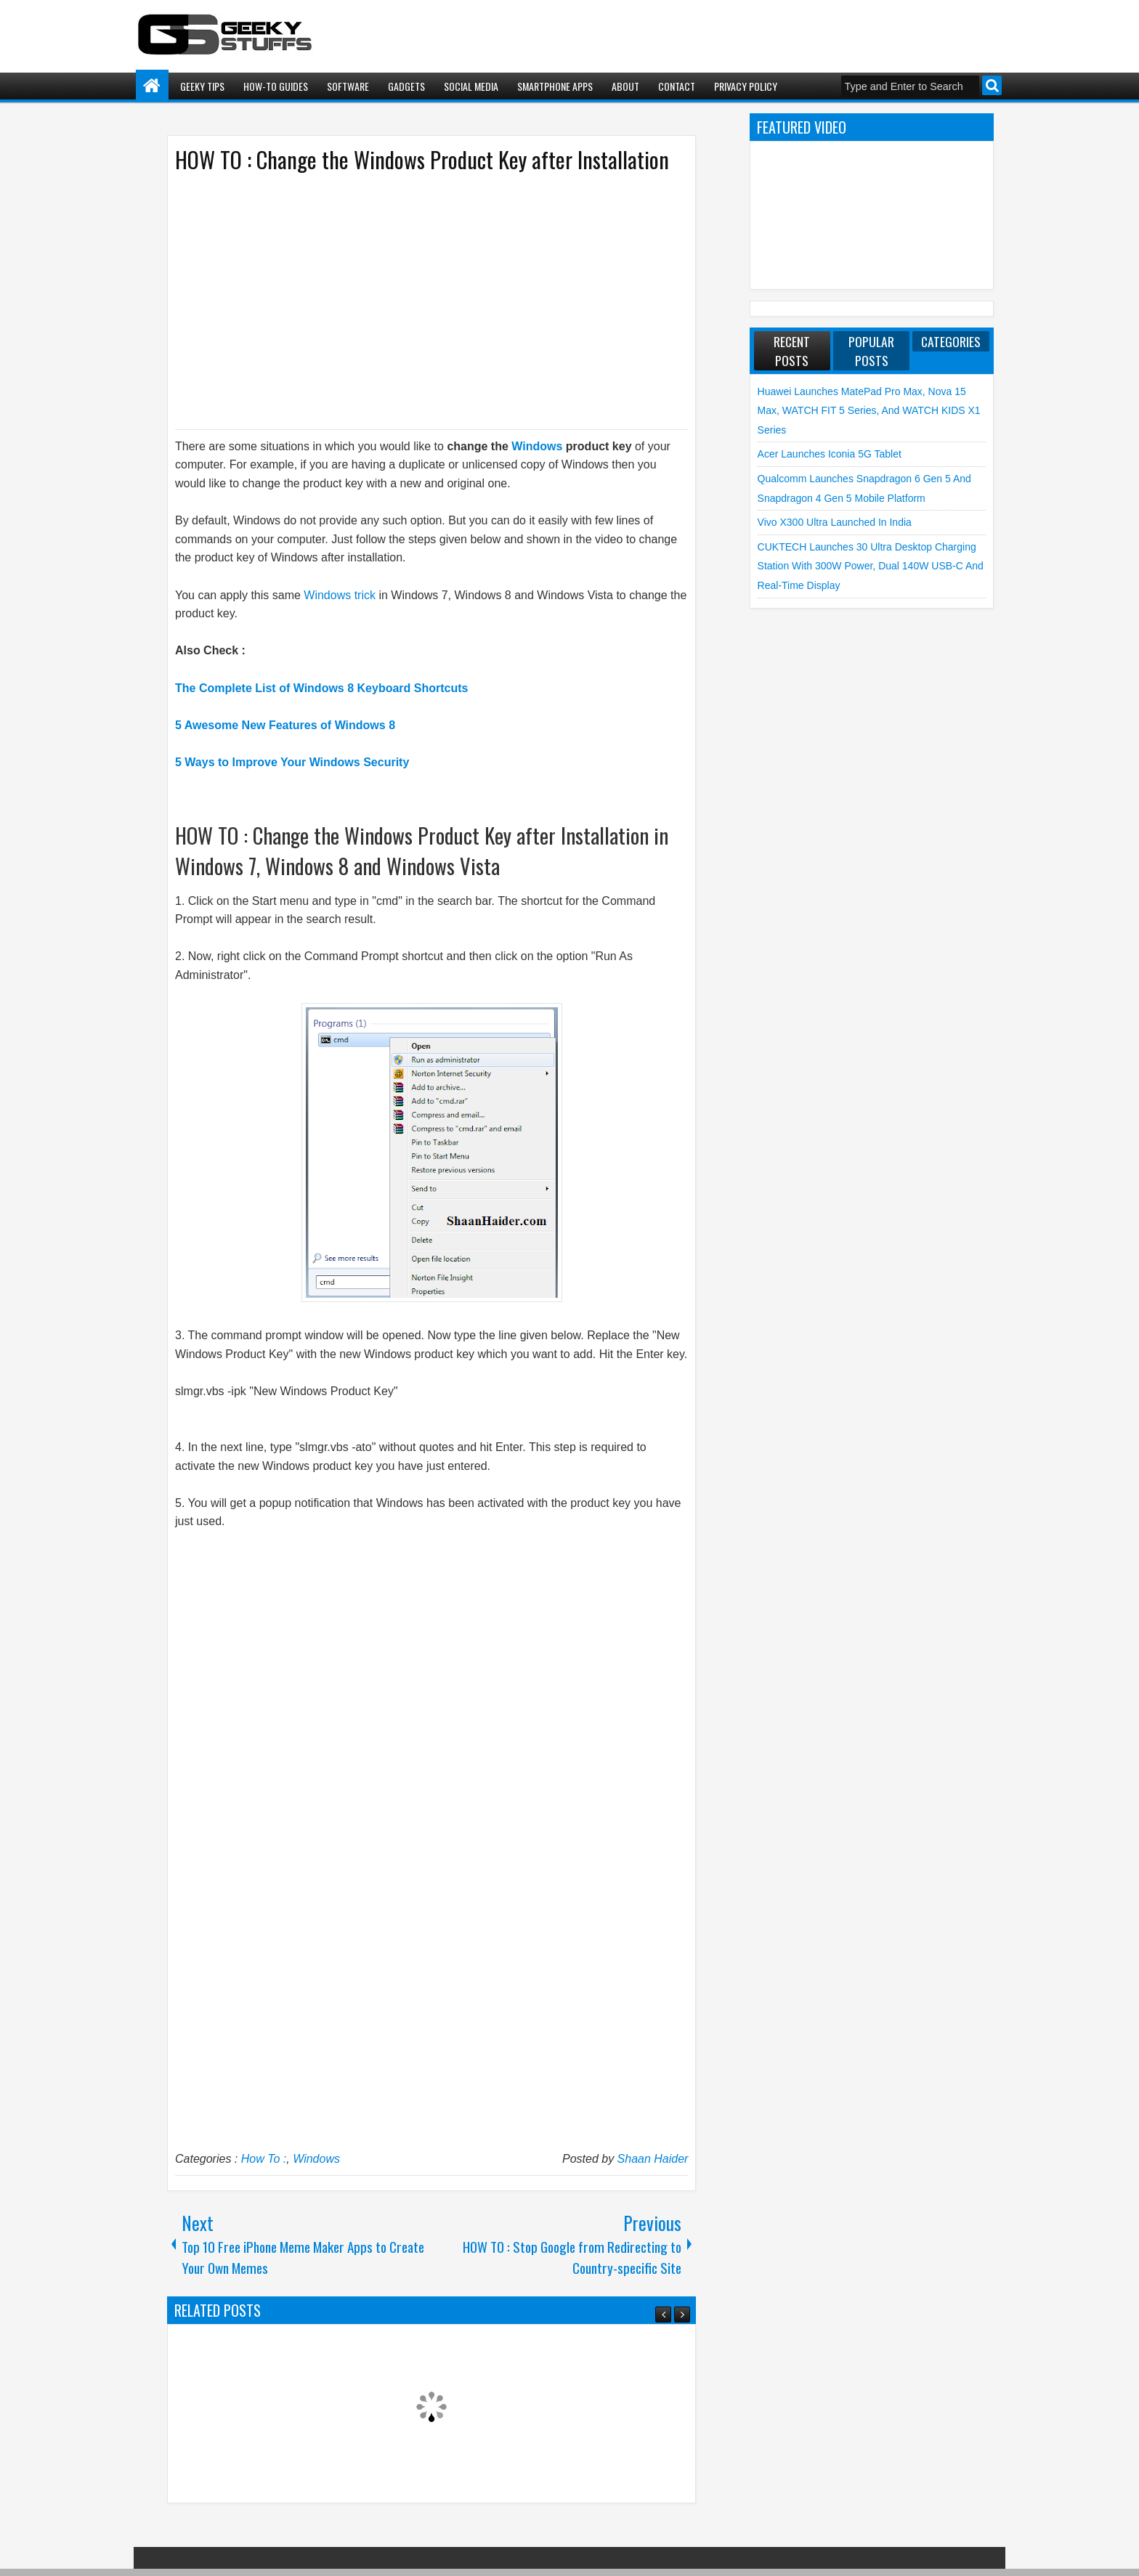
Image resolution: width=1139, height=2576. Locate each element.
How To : (264, 2159)
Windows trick (340, 595)
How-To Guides (275, 86)
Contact (676, 86)
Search (992, 85)
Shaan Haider (653, 2159)
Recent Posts (792, 351)
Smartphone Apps (555, 86)
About (625, 86)
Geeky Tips (202, 86)
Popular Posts (871, 351)
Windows (536, 446)
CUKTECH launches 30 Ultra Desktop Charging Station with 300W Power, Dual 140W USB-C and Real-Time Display (871, 566)
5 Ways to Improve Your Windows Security (292, 762)
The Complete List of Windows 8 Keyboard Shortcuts (321, 688)
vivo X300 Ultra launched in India (835, 522)
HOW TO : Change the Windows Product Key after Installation (422, 159)
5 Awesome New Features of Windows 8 (285, 725)
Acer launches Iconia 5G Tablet (829, 454)
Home (152, 86)
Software (348, 86)
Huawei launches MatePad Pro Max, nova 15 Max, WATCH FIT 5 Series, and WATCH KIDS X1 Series (869, 411)
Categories (951, 341)
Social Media (471, 86)
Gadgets (406, 86)
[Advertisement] (417, 300)
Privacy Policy (745, 86)
